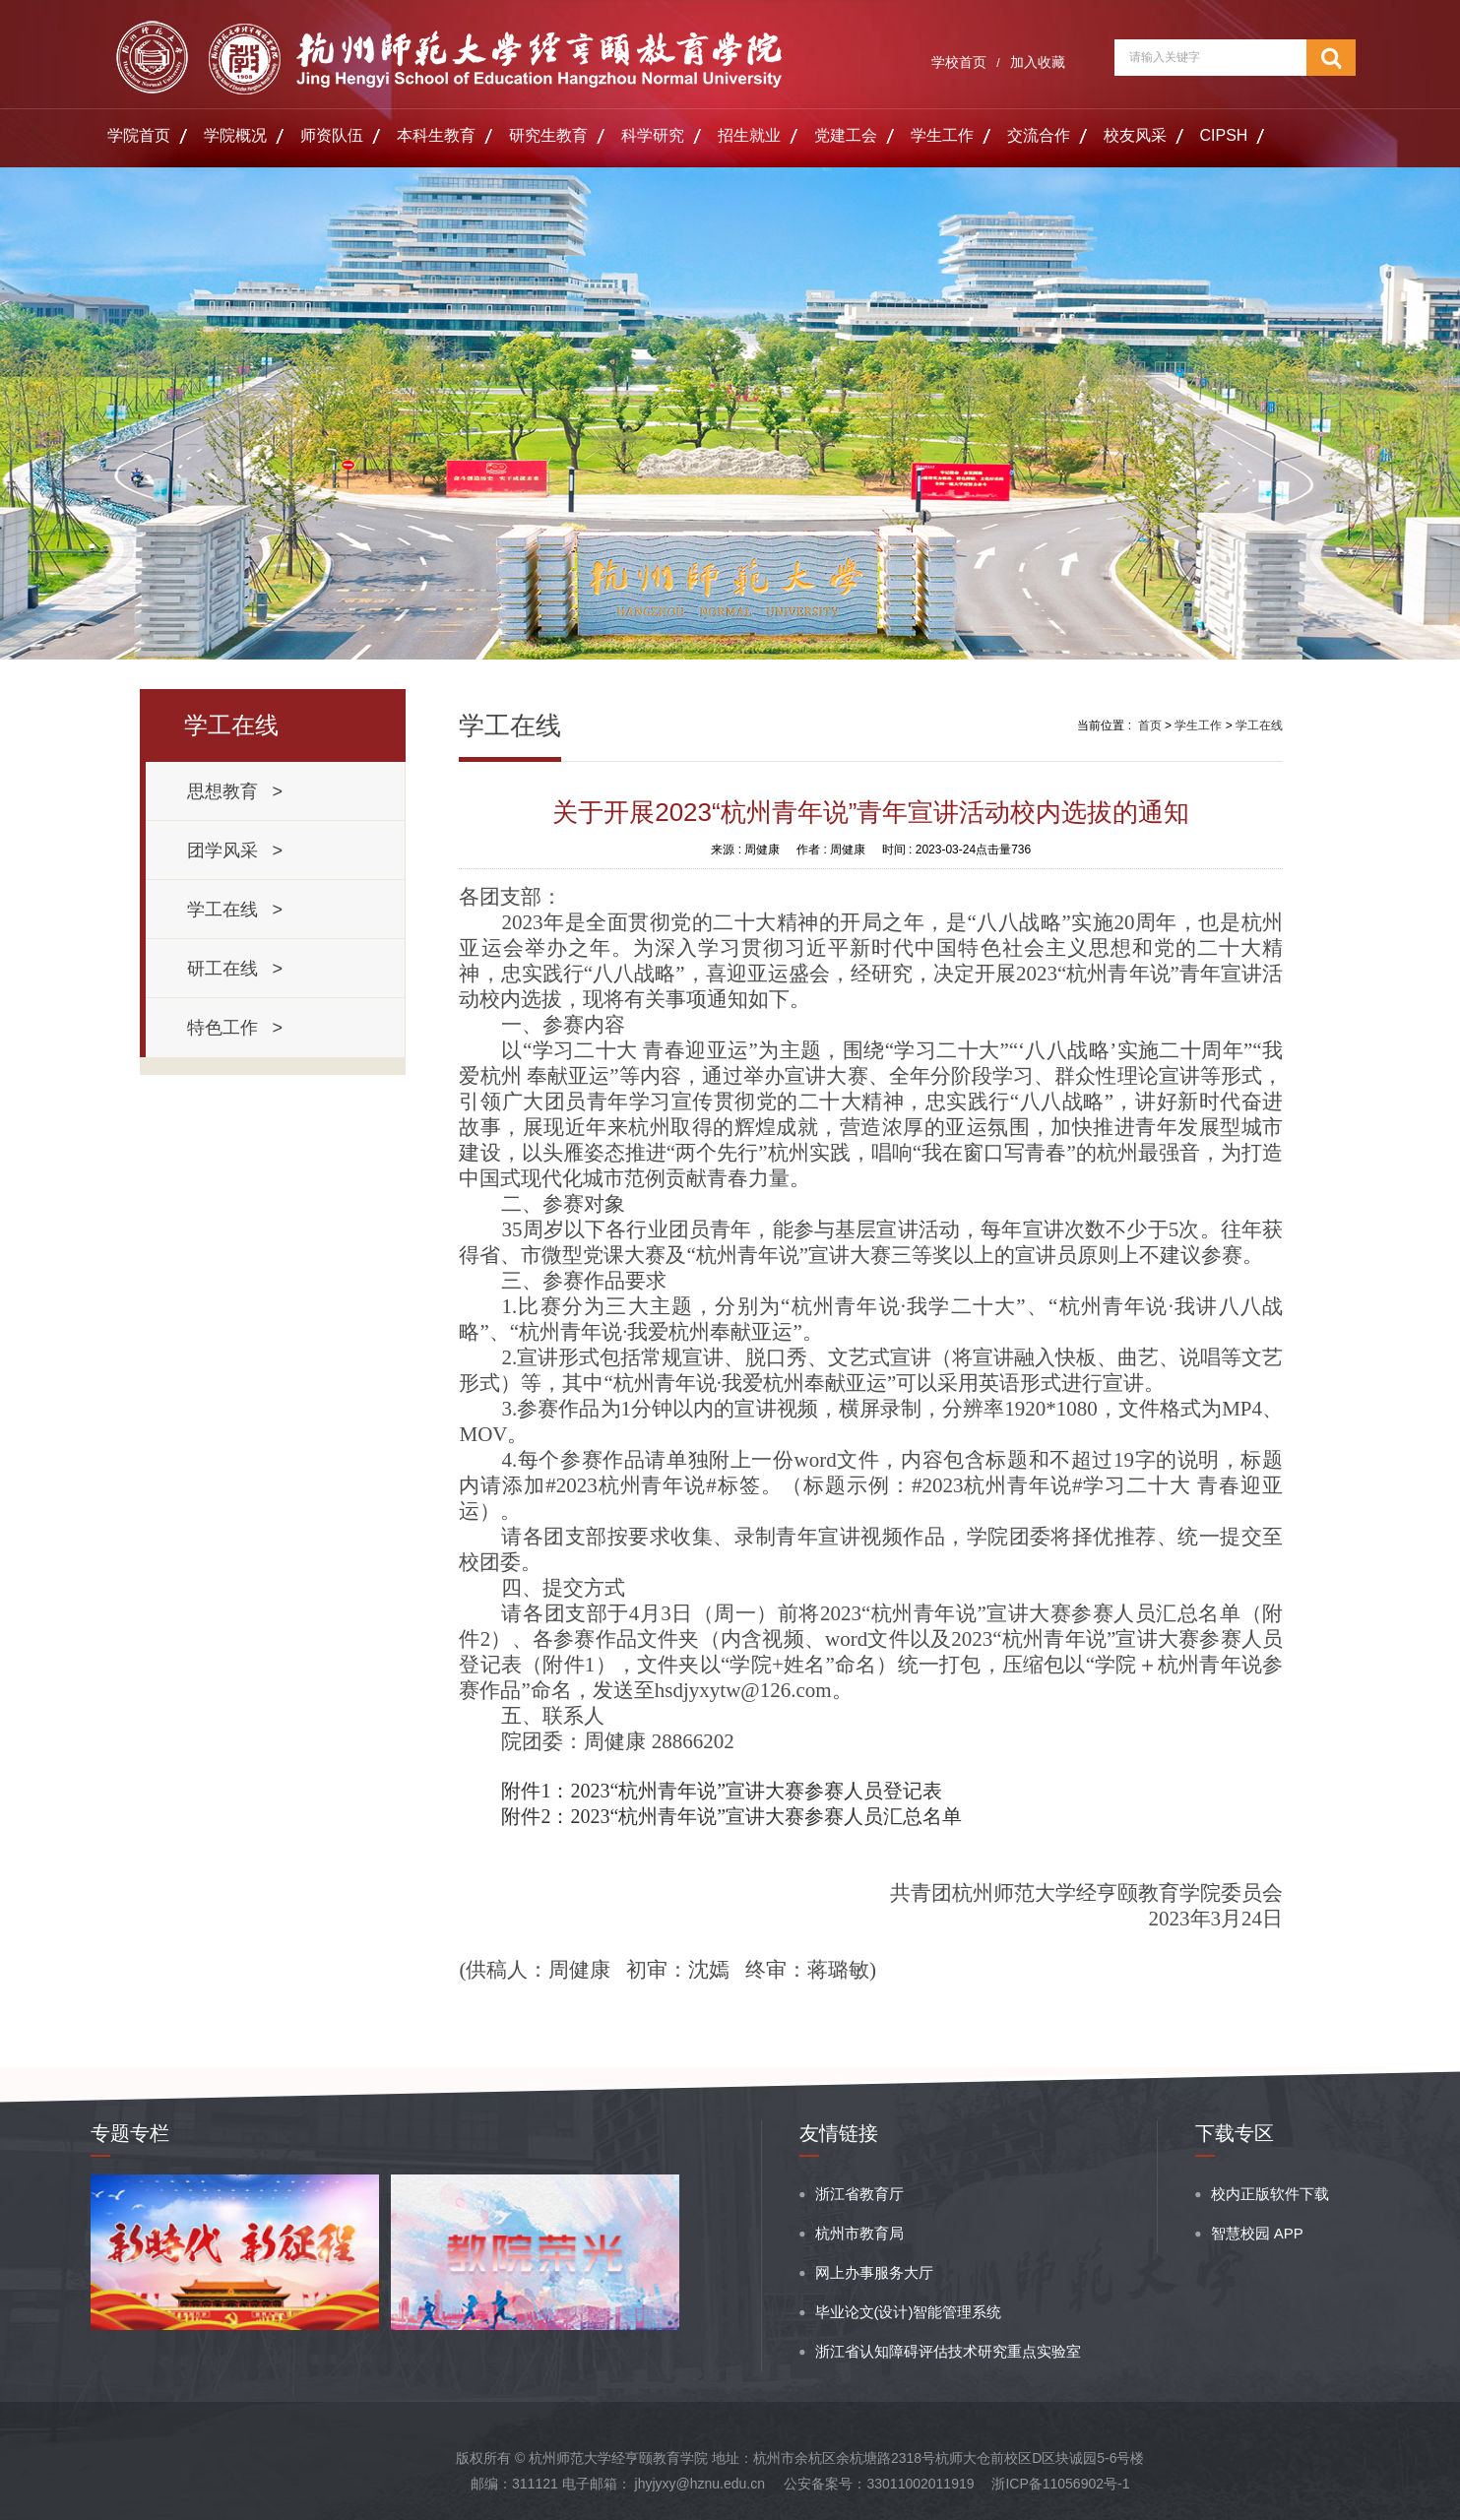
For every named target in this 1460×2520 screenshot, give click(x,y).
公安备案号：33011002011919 (879, 2483)
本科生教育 (436, 135)
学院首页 (138, 135)
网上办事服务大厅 (874, 2272)
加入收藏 (1037, 62)
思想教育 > (235, 791)
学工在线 (1259, 725)
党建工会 (845, 135)
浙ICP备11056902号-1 (1060, 2483)
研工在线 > (235, 968)
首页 (1150, 725)
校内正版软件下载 (1270, 2193)
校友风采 (1135, 135)
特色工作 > (235, 1028)
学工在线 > (235, 909)
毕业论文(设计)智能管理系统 (908, 2311)
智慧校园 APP (1257, 2233)
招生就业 (749, 135)
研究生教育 (548, 135)
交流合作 (1038, 135)
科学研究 (652, 135)
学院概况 (235, 135)
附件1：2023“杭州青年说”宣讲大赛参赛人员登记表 (721, 1790)
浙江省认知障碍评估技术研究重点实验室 (948, 2351)
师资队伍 (331, 135)
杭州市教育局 (859, 2233)
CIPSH (1224, 135)
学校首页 (958, 62)
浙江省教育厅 (859, 2193)
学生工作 (942, 135)
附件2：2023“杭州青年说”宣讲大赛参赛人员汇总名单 (731, 1816)
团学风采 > (235, 850)
